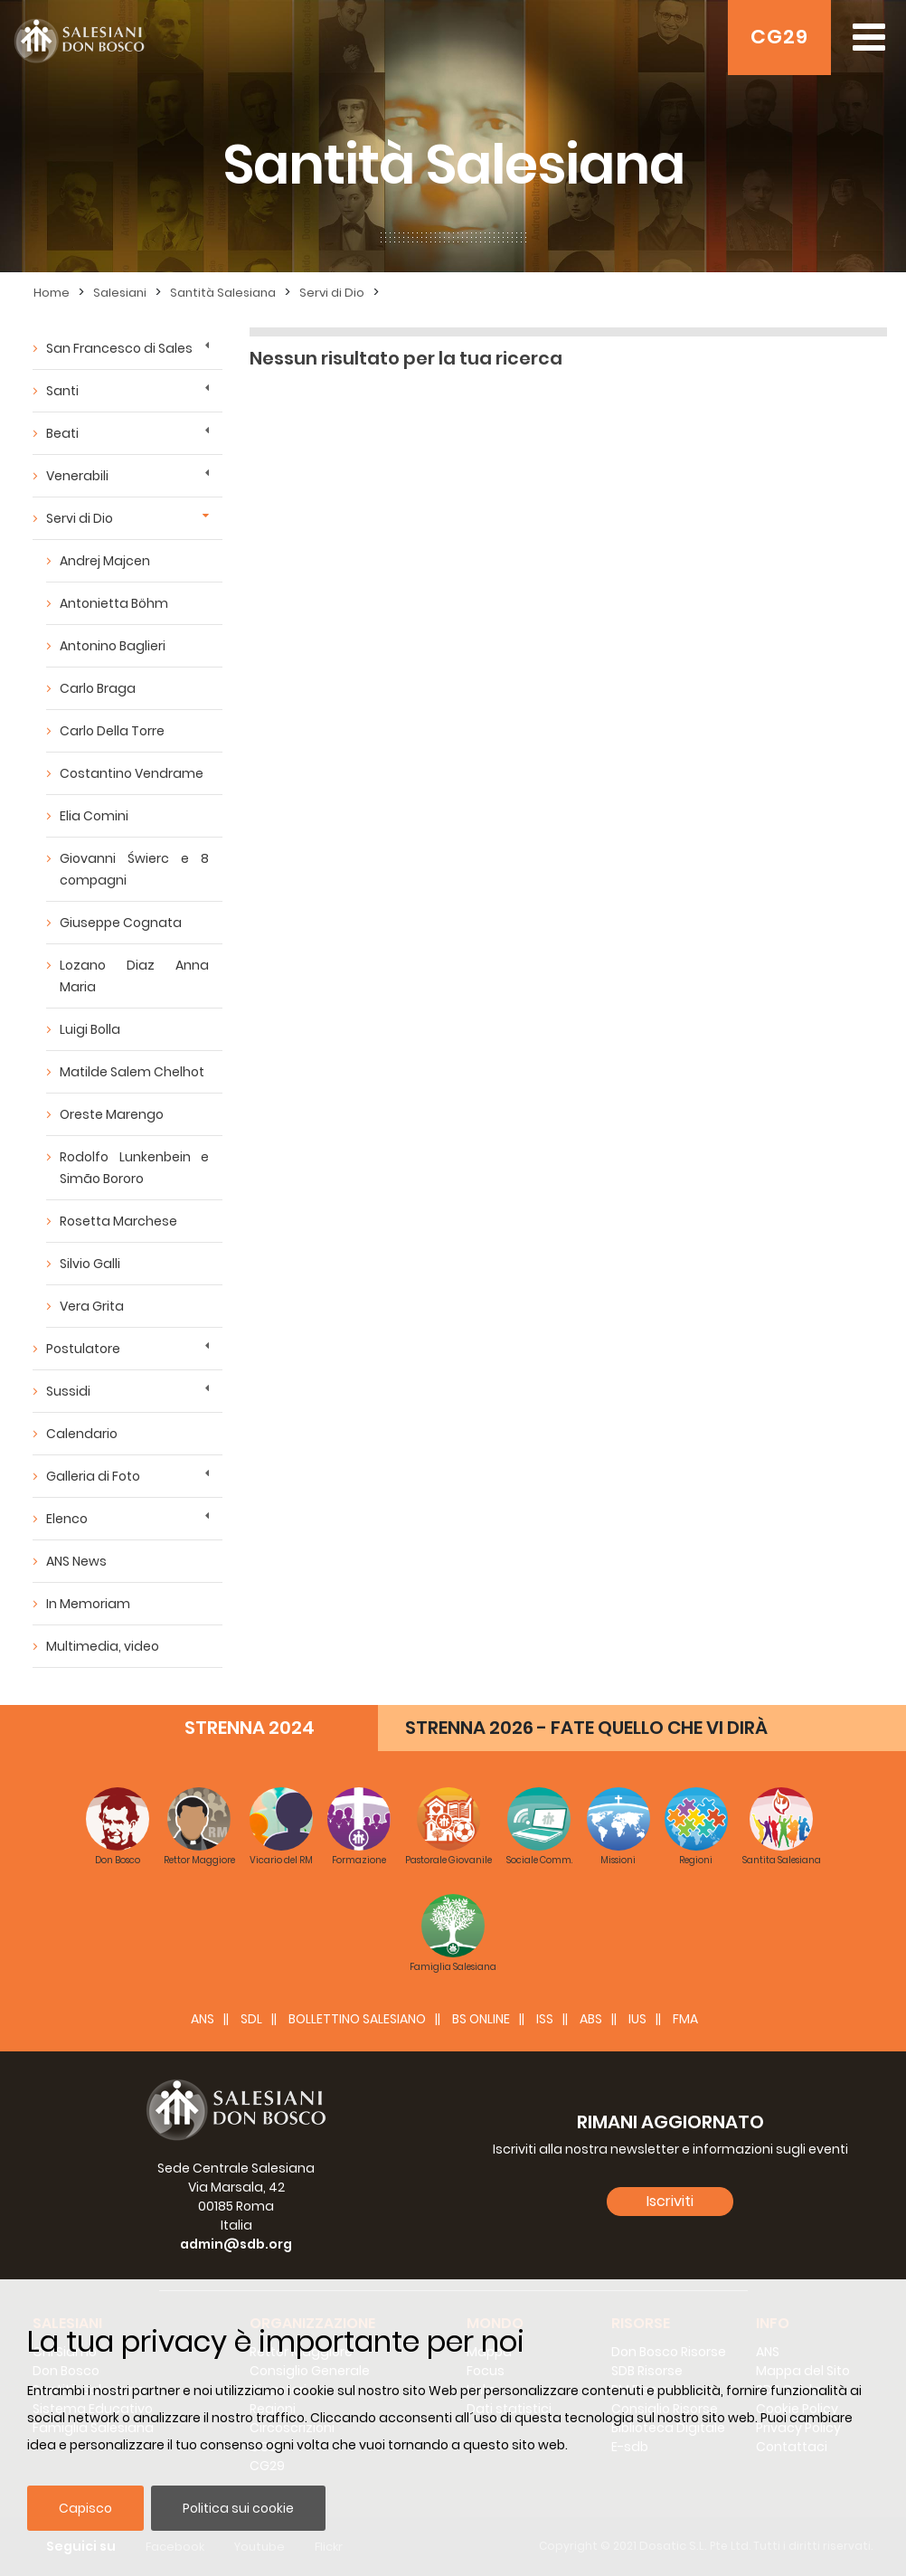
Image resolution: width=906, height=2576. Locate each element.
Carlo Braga (98, 688)
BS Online (481, 2019)
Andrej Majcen (105, 561)
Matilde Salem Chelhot (132, 1072)
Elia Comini (94, 816)
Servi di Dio (331, 292)
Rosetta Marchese (118, 1221)
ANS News (76, 1561)
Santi (62, 391)
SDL (251, 2019)
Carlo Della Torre (112, 731)
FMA (685, 2019)
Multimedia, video (102, 1646)
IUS (637, 2019)
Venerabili (77, 476)
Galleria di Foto (93, 1476)
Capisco (85, 2508)
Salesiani (119, 292)
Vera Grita (92, 1306)
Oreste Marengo (112, 1114)
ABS (591, 2019)
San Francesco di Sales (119, 348)
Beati (62, 433)
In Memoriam (88, 1604)
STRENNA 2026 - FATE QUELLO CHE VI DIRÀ (586, 1727)
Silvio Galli (90, 1264)
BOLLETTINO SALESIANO (357, 2019)
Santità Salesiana (223, 292)
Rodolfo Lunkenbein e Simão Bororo (134, 1168)
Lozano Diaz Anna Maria (134, 976)
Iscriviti (670, 2201)
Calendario (82, 1434)
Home (51, 292)
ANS (202, 2019)
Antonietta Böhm (114, 603)
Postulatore (83, 1349)
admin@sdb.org (236, 2244)
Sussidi (68, 1391)
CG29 (779, 37)
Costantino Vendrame (131, 773)
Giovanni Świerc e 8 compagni (134, 869)
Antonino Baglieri (112, 646)
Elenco (67, 1519)
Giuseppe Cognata (121, 923)
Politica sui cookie (238, 2508)
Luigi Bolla (90, 1029)
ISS (544, 2019)
